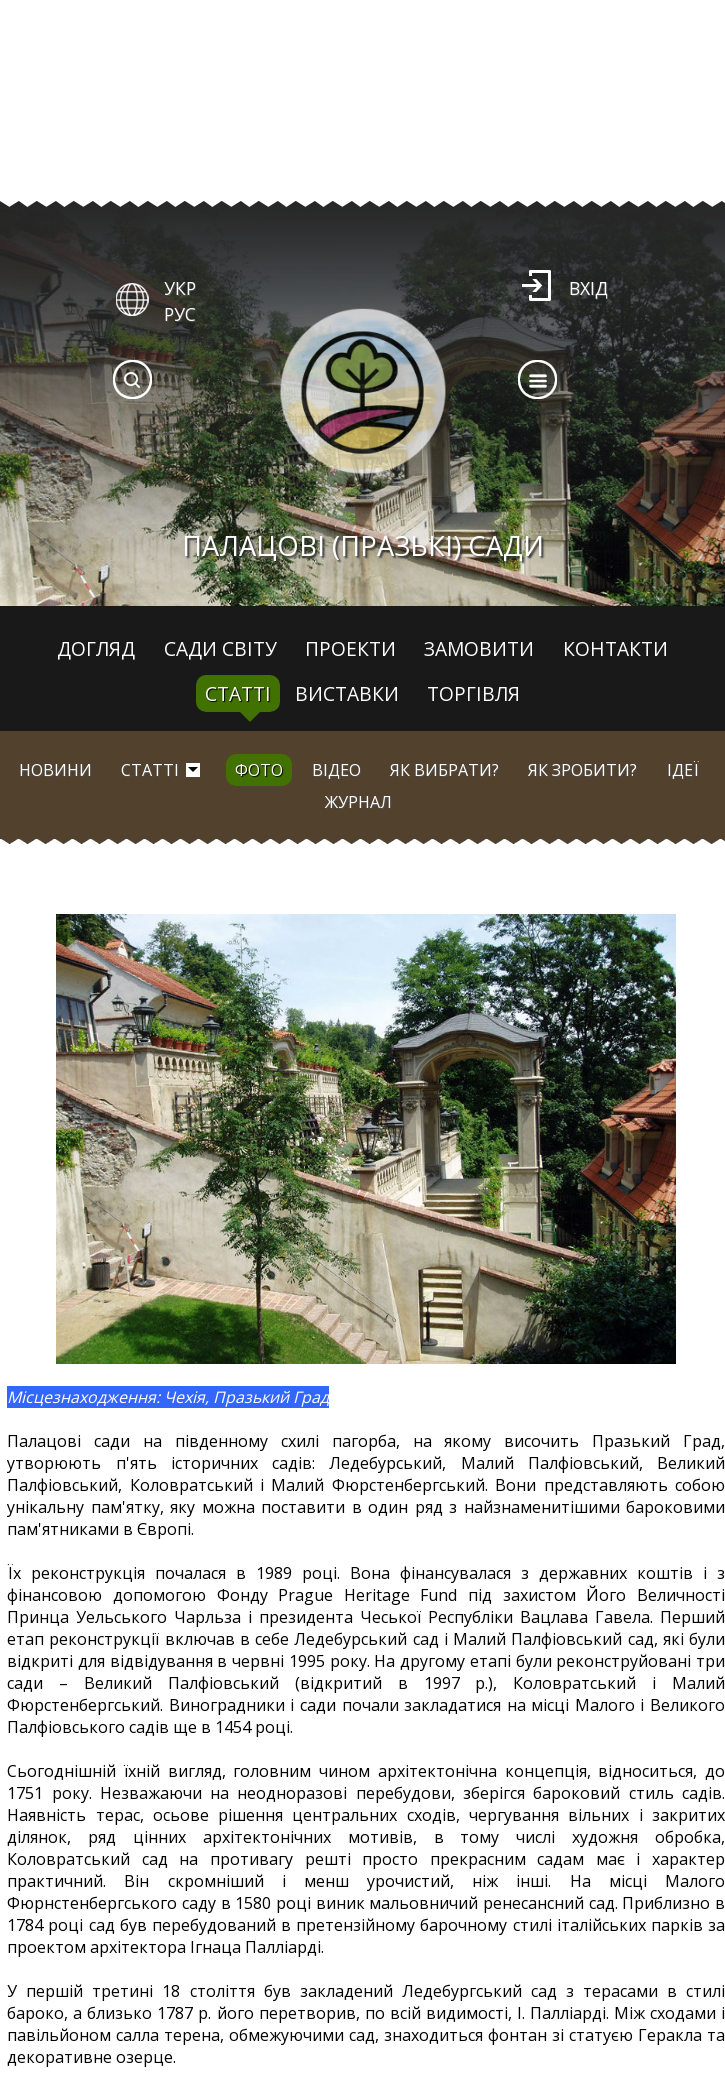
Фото (259, 770)
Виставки (347, 693)
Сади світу (220, 648)
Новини (55, 770)
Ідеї (683, 770)
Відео (336, 770)
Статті (238, 693)
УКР (180, 288)
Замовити (479, 648)
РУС (180, 314)
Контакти (615, 648)
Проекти (350, 648)
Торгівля (473, 693)
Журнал (358, 802)
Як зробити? (582, 770)
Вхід (588, 288)
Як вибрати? (444, 770)
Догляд (96, 648)
